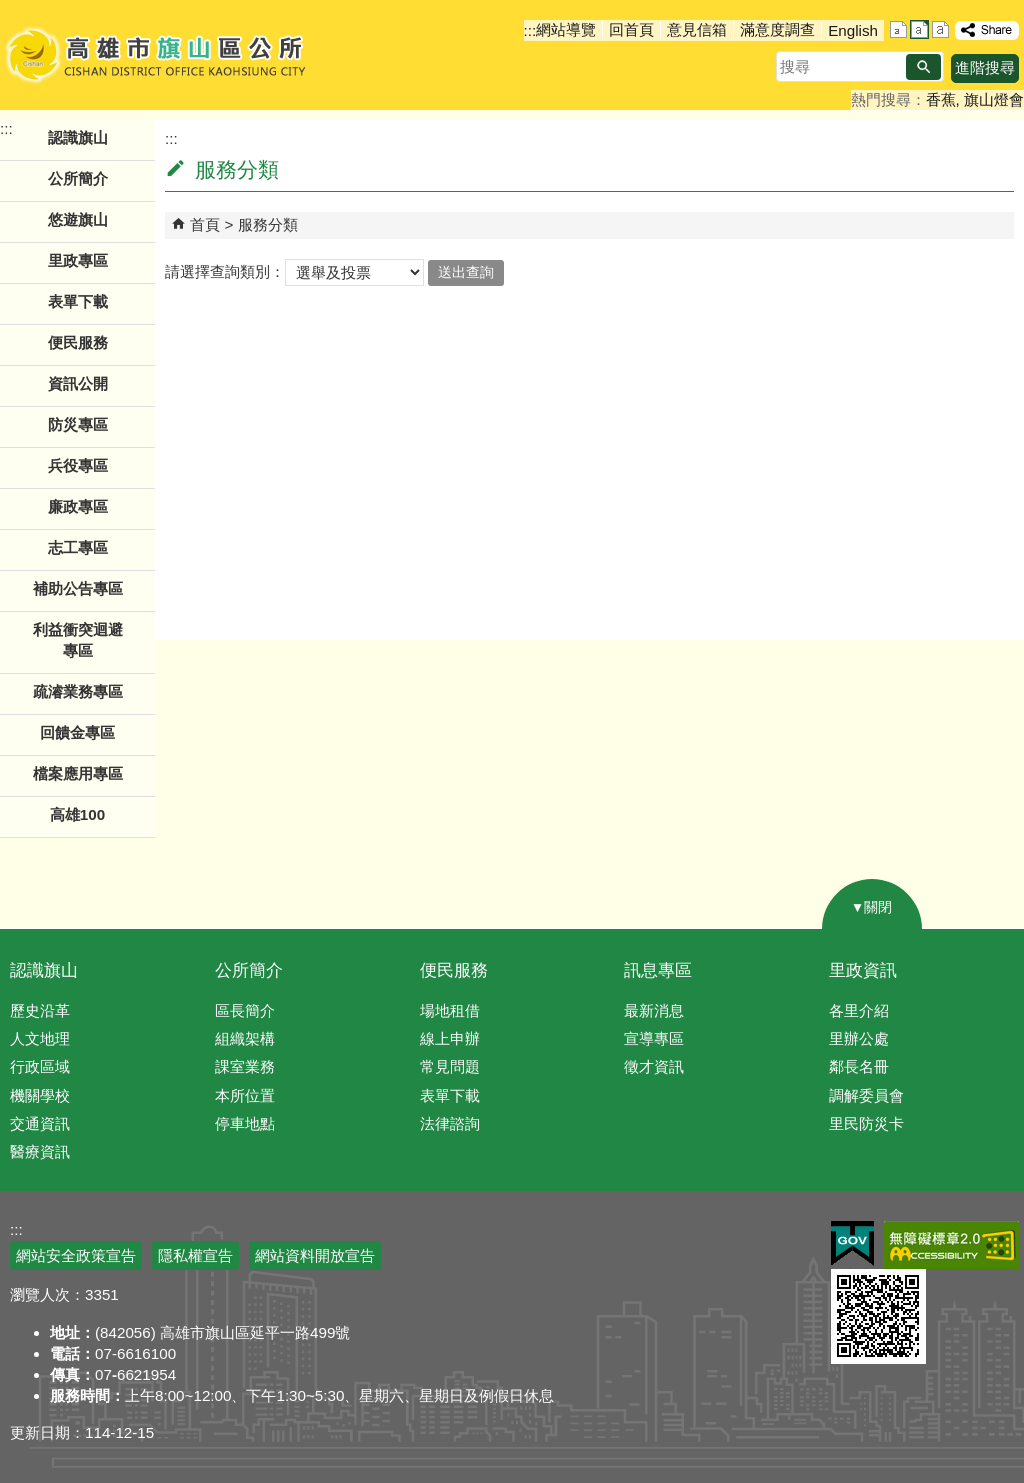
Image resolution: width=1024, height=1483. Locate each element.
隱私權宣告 (195, 1255)
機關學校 (40, 1095)
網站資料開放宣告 (315, 1255)
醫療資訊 (40, 1151)
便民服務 (454, 970)
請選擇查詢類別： (225, 271)
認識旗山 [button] (78, 137)
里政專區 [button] (78, 260)
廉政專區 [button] (78, 506)
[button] (923, 67)
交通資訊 (40, 1123)
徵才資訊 (654, 1066)
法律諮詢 (450, 1123)
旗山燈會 (994, 99)
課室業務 (245, 1066)
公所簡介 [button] (78, 178)
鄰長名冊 (859, 1066)
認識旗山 (44, 970)
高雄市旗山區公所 (157, 55)
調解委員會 (866, 1095)
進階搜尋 (985, 67)
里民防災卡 (866, 1123)
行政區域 (40, 1066)
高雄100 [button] (77, 814)
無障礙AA (951, 1245)
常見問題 (450, 1066)
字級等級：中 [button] (919, 29)
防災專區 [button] (78, 424)
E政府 (852, 1243)
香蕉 (941, 99)
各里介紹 (859, 1010)
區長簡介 (245, 1010)
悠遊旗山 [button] (78, 219)
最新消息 (654, 1010)
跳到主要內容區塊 (10, 10)
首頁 (205, 224)
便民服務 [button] (78, 342)
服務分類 (268, 224)
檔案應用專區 (78, 773)
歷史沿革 (40, 1010)
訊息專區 (658, 970)
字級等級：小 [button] (898, 29)
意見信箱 (697, 29)
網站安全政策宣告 (76, 1255)
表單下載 (78, 301)
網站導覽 (566, 29)
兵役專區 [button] (78, 465)
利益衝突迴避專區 (78, 640)
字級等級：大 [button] (940, 29)
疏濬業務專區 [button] (78, 691)
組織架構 (245, 1038)
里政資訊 (863, 970)
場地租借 (450, 1010)
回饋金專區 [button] (77, 732)
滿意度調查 (777, 29)
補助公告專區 (78, 588)
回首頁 (631, 29)
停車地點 (245, 1123)
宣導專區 (654, 1038)
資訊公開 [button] (78, 383)
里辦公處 (859, 1038)
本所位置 (245, 1095)
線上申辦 (450, 1038)
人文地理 (40, 1038)
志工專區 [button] (78, 547)
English (853, 30)
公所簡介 (249, 970)
